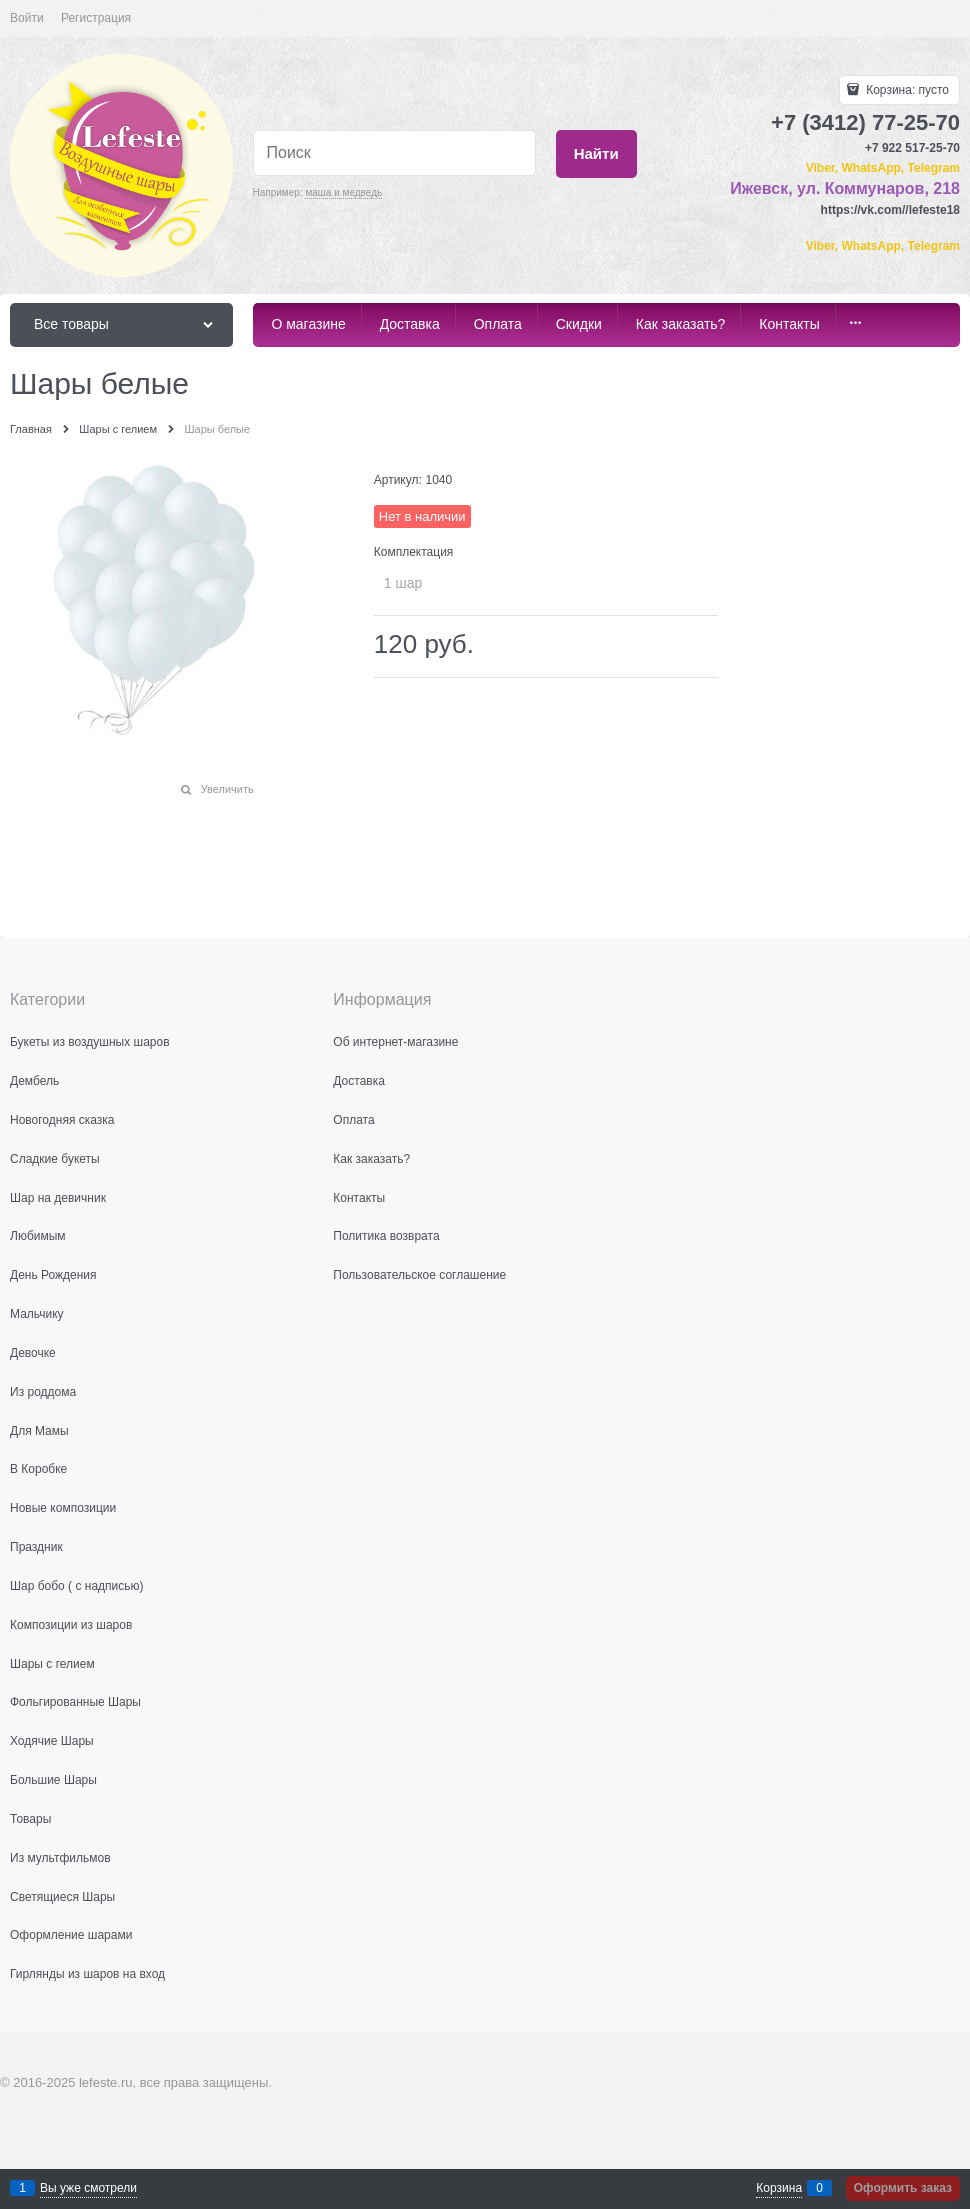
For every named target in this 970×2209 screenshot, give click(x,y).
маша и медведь (343, 192)
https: (837, 210)
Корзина (779, 2188)
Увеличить (227, 789)
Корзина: (906, 90)
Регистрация (96, 18)
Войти (27, 18)
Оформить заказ (903, 2188)
